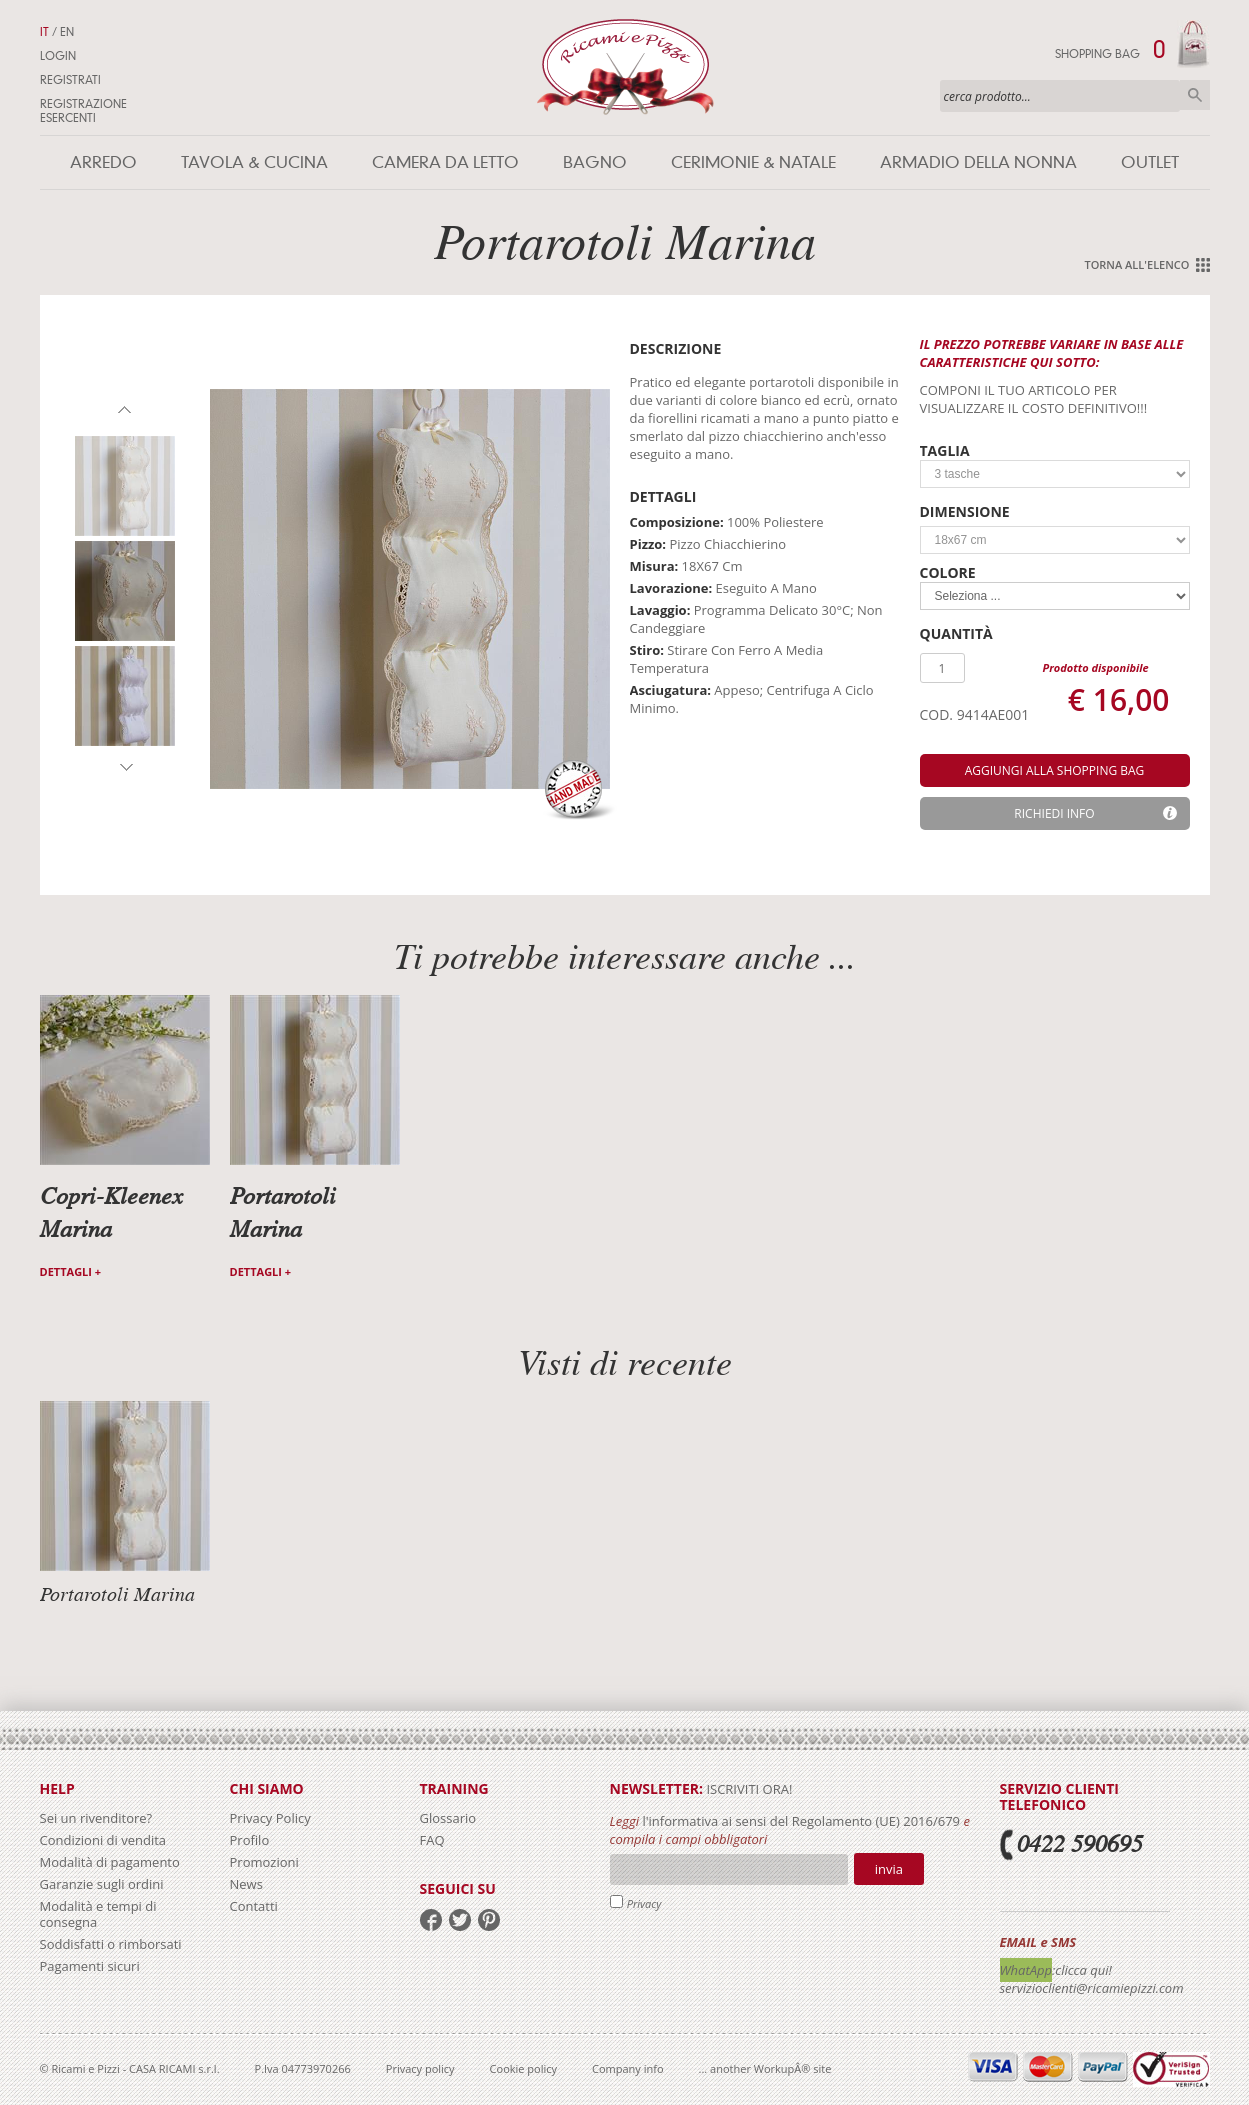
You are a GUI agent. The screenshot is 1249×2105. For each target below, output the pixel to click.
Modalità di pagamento (110, 1862)
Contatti (254, 1906)
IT (44, 32)
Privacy (644, 1903)
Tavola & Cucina (254, 162)
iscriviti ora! (747, 1789)
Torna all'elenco (1136, 264)
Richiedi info (1054, 813)
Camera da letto (445, 162)
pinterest (489, 1920)
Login (58, 56)
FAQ (432, 1840)
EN (67, 32)
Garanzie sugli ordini (102, 1884)
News (246, 1884)
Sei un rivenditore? (96, 1818)
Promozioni (264, 1862)
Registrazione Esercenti (83, 111)
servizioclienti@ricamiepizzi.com (1092, 1988)
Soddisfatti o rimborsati (111, 1944)
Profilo (250, 1840)
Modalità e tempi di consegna (98, 1914)
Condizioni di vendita (103, 1840)
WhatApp (1026, 1970)
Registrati (70, 80)
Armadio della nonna (978, 162)
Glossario (448, 1818)
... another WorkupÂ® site (765, 2068)
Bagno (595, 162)
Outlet (1150, 162)
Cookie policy (523, 2068)
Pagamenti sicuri (90, 1966)
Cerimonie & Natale (753, 162)
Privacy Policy (270, 1818)
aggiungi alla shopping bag (1055, 770)
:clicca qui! (1082, 1970)
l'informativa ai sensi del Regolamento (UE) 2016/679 (801, 1821)
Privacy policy (420, 2068)
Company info (628, 2068)
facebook (431, 1920)
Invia (889, 1869)
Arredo (103, 162)
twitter (460, 1920)
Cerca (1195, 95)
